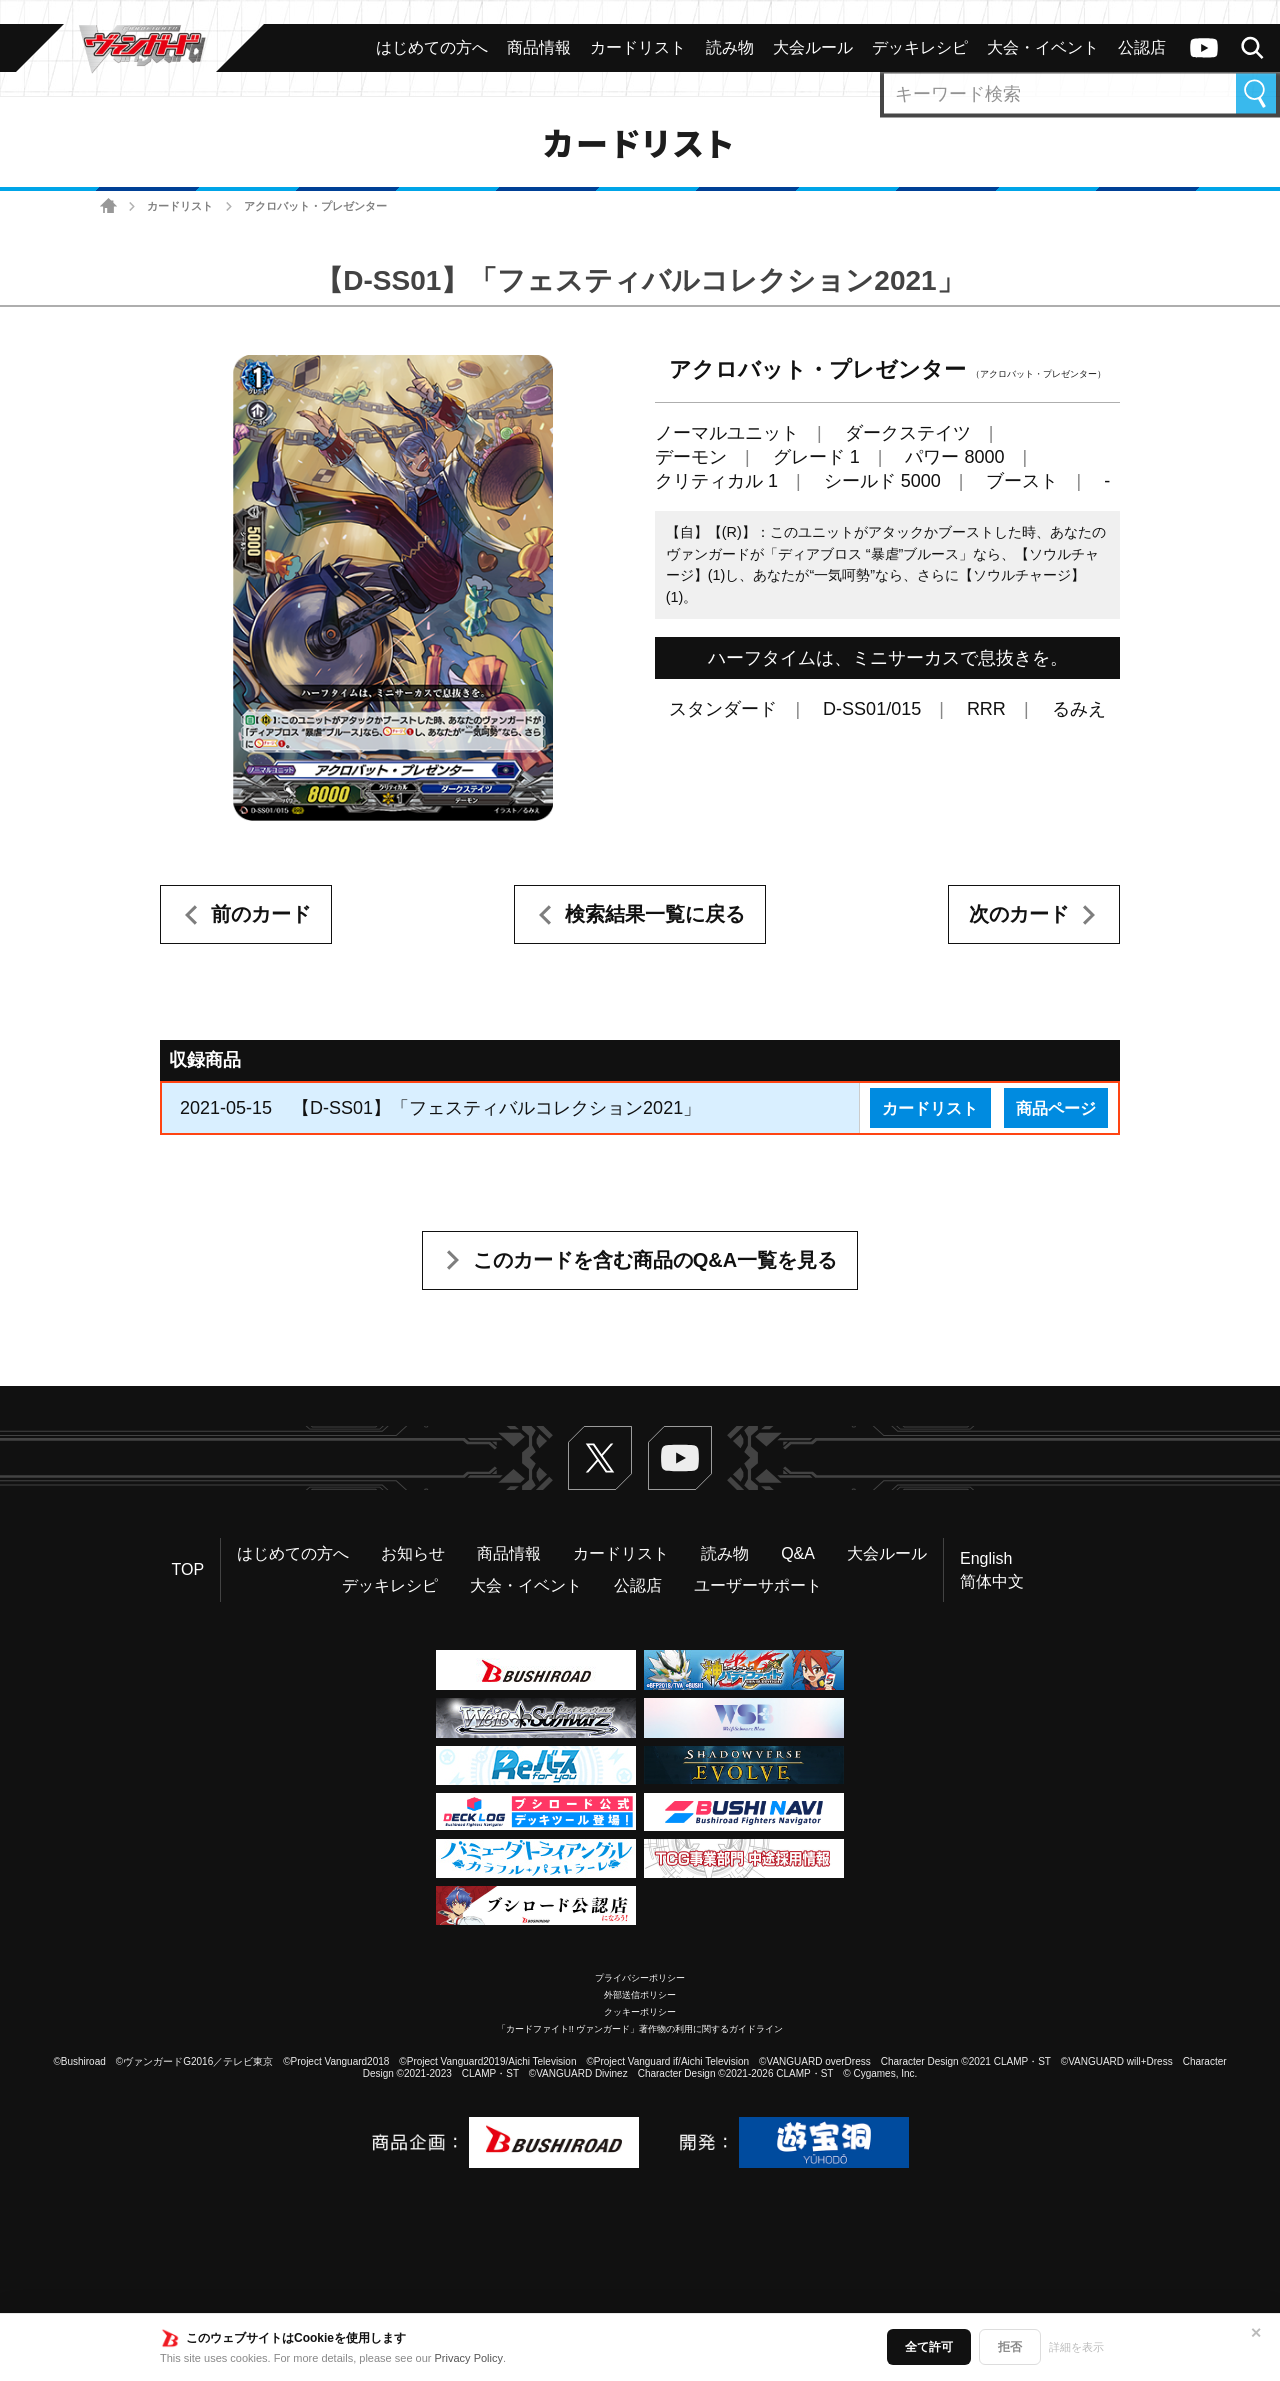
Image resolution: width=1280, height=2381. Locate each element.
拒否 (1010, 2347)
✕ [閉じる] (1256, 2333)
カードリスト (180, 206)
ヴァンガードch (1204, 48)
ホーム (108, 206)
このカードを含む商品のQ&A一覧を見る (655, 1260)
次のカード (1019, 914)
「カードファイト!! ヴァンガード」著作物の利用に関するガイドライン (640, 2029)
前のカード (261, 914)
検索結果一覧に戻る (655, 914)
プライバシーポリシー (640, 1978)
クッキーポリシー (640, 2012)
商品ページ (1056, 1108)
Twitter (600, 1458)
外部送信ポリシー (640, 1995)
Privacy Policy (469, 2358)
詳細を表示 (1076, 2347)
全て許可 (929, 2347)
